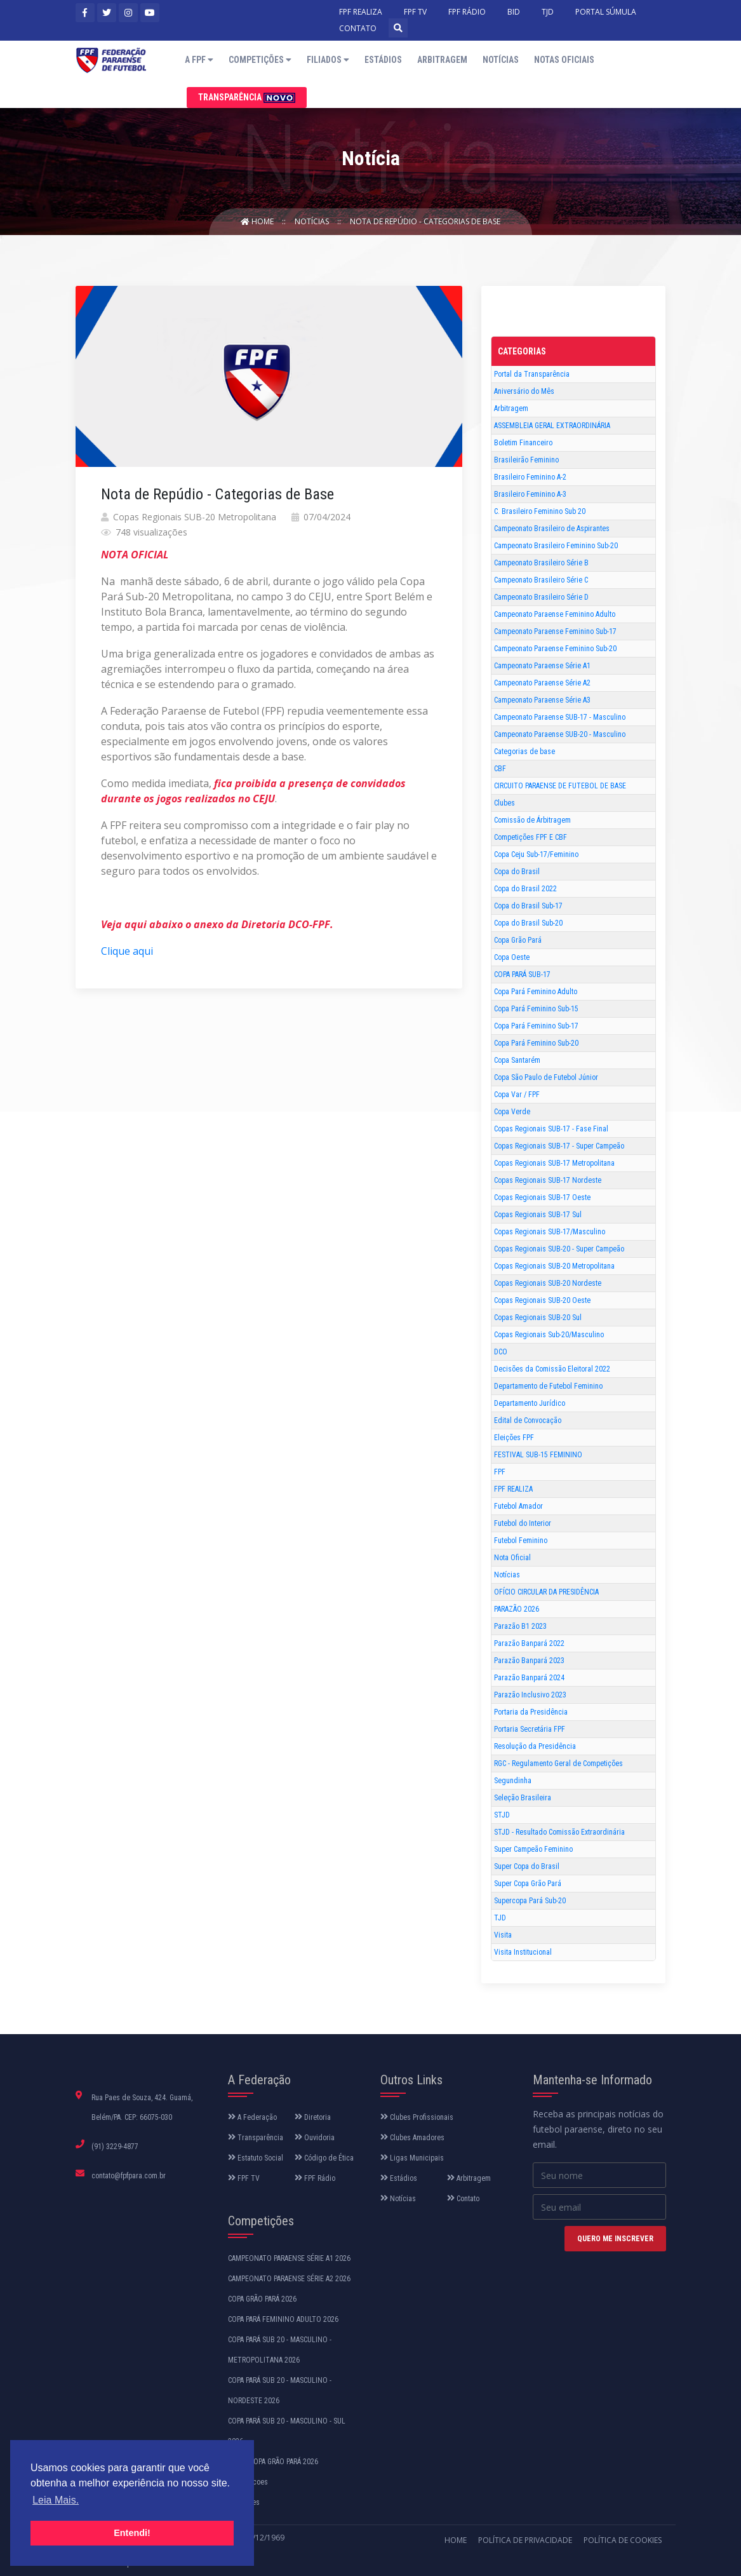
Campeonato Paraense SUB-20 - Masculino (559, 734)
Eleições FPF (514, 1437)
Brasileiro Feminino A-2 (530, 477)
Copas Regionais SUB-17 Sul (538, 1214)
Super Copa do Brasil (526, 1866)
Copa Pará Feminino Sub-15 (536, 1008)
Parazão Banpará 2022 (529, 1643)
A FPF (199, 60)
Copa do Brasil (517, 871)
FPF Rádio (315, 2178)
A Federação (252, 2117)
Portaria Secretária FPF (529, 1729)
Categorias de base (524, 751)
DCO (500, 1351)
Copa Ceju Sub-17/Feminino (536, 854)
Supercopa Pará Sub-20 (530, 1900)
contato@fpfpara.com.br (128, 2175)
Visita (503, 1935)
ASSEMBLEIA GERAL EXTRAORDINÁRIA (552, 425)
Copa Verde (512, 1111)
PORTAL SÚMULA (605, 11)
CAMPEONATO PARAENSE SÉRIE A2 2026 (289, 2278)
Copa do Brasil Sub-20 (528, 923)
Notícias (501, 60)
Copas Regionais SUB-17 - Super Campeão (559, 1146)
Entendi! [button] (132, 2533)
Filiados (328, 60)
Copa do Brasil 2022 (525, 888)
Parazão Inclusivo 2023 (530, 1694)
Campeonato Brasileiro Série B (541, 562)
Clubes (504, 803)
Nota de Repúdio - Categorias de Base (425, 221)
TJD (548, 11)
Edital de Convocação (527, 1420)
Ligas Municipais (412, 2158)
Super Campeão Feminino (533, 1849)
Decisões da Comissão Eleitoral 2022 (552, 1369)
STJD (502, 1815)
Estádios (383, 60)
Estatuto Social (255, 2158)
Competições (260, 60)
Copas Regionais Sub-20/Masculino (549, 1334)
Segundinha (512, 1780)
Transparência (246, 97)
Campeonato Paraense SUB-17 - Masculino (559, 717)
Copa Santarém (517, 1060)
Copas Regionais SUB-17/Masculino (549, 1231)
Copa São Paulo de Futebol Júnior (546, 1077)
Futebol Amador (518, 1506)
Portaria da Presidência (531, 1712)
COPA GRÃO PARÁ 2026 (262, 2299)
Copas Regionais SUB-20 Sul (538, 1317)
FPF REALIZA (360, 11)
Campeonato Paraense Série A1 (542, 665)
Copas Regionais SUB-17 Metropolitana (554, 1163)
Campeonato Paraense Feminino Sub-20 (555, 648)
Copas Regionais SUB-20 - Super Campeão (559, 1248)
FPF (499, 1471)
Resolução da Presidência (535, 1746)
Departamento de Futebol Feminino (548, 1386)
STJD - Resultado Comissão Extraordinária (559, 1832)
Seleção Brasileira (522, 1797)
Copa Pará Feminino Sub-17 (536, 1026)
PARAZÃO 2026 (516, 1609)
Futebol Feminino (520, 1540)
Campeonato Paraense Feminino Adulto (554, 614)
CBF (500, 768)
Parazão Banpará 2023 (529, 1660)
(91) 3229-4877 (114, 2146)
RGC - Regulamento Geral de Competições (558, 1763)
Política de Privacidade (525, 2540)
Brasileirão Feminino (526, 459)
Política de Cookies (623, 2540)
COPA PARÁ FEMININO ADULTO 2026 (283, 2319)
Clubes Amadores (412, 2137)
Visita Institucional (523, 1952)
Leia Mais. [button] (55, 2500)
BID (513, 11)
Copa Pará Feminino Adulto (535, 991)
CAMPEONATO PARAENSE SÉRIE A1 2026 (289, 2258)
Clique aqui (127, 951)
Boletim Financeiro (523, 442)
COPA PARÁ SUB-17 (522, 974)
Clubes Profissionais (416, 2117)
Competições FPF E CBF (530, 837)
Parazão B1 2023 (520, 1626)
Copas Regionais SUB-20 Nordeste (547, 1283)
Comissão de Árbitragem (532, 820)
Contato (463, 2198)
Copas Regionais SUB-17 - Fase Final (551, 1128)
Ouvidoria (315, 2137)
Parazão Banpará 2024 (529, 1677)
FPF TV (415, 11)
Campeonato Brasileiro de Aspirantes (552, 528)
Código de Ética (324, 2158)
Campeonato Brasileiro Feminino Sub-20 (556, 545)
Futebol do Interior (522, 1523)
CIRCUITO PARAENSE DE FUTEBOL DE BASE (560, 785)
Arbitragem (442, 60)
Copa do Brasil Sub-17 (528, 905)
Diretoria (313, 2117)
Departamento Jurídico (529, 1403)
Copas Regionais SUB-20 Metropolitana (554, 1266)
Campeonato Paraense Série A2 (542, 682)
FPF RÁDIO (467, 11)
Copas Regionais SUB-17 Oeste (542, 1197)
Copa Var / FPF (517, 1094)
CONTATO (358, 28)
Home (258, 221)
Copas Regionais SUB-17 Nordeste (547, 1180)
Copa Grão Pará (518, 940)
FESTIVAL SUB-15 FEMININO (538, 1454)
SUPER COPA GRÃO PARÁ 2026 (273, 2461)
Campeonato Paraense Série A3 (542, 700)
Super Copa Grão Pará (527, 1883)
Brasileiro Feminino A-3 (530, 494)
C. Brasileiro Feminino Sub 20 (539, 511)
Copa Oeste (512, 957)
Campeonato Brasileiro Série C (541, 580)
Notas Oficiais (564, 60)
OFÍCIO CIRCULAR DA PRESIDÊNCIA (546, 1592)
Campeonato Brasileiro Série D (541, 597)
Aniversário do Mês (524, 391)
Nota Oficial (512, 1557)
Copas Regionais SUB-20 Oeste (542, 1300)
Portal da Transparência (532, 374)
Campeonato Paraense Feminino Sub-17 (555, 631)
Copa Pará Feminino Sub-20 (536, 1043)
